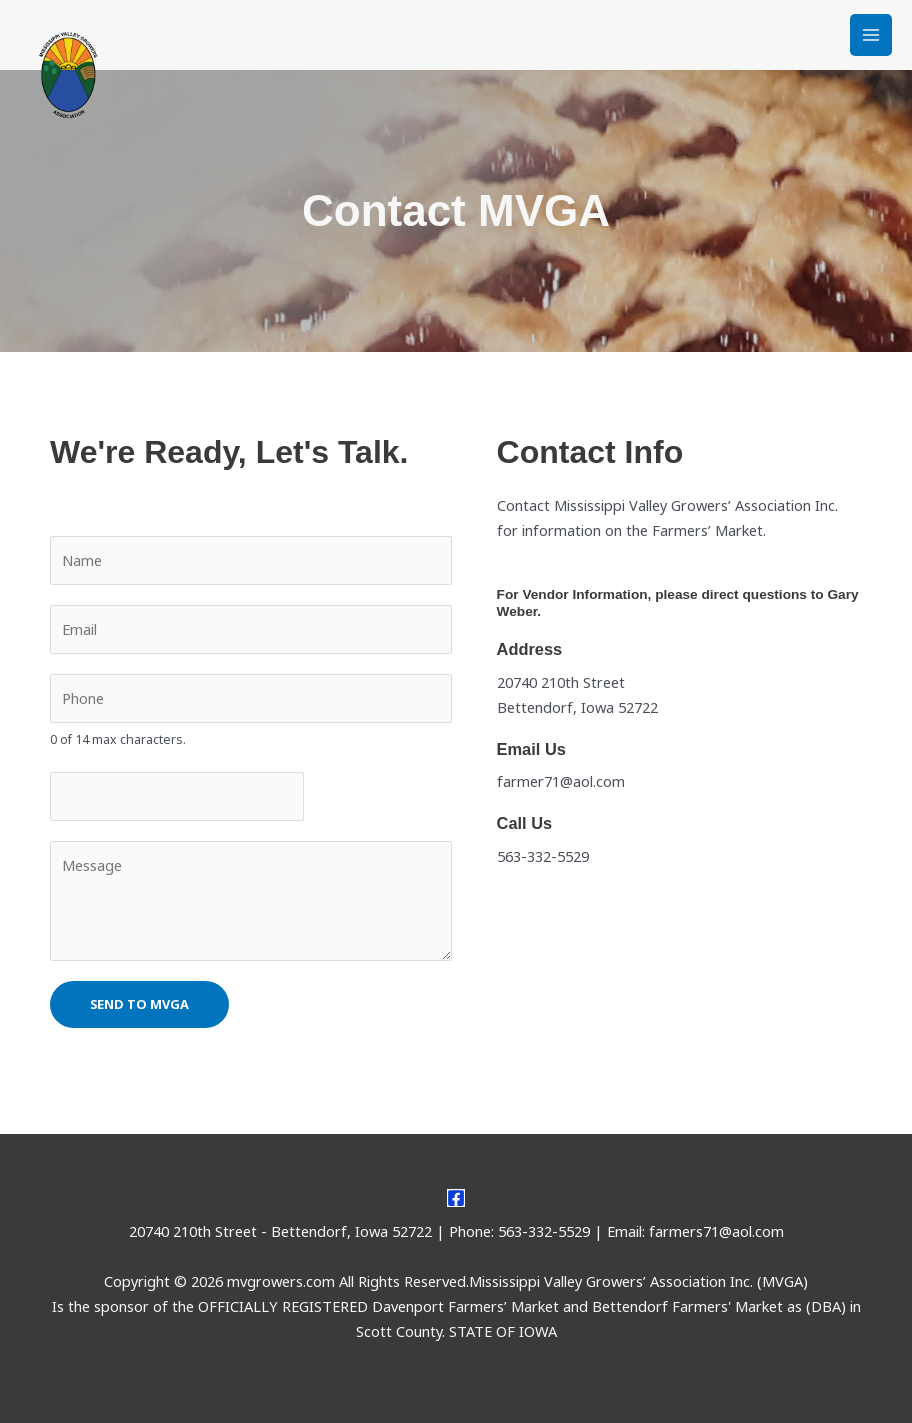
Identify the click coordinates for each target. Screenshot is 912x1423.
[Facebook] (456, 1198)
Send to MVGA (139, 1004)
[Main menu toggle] (871, 35)
